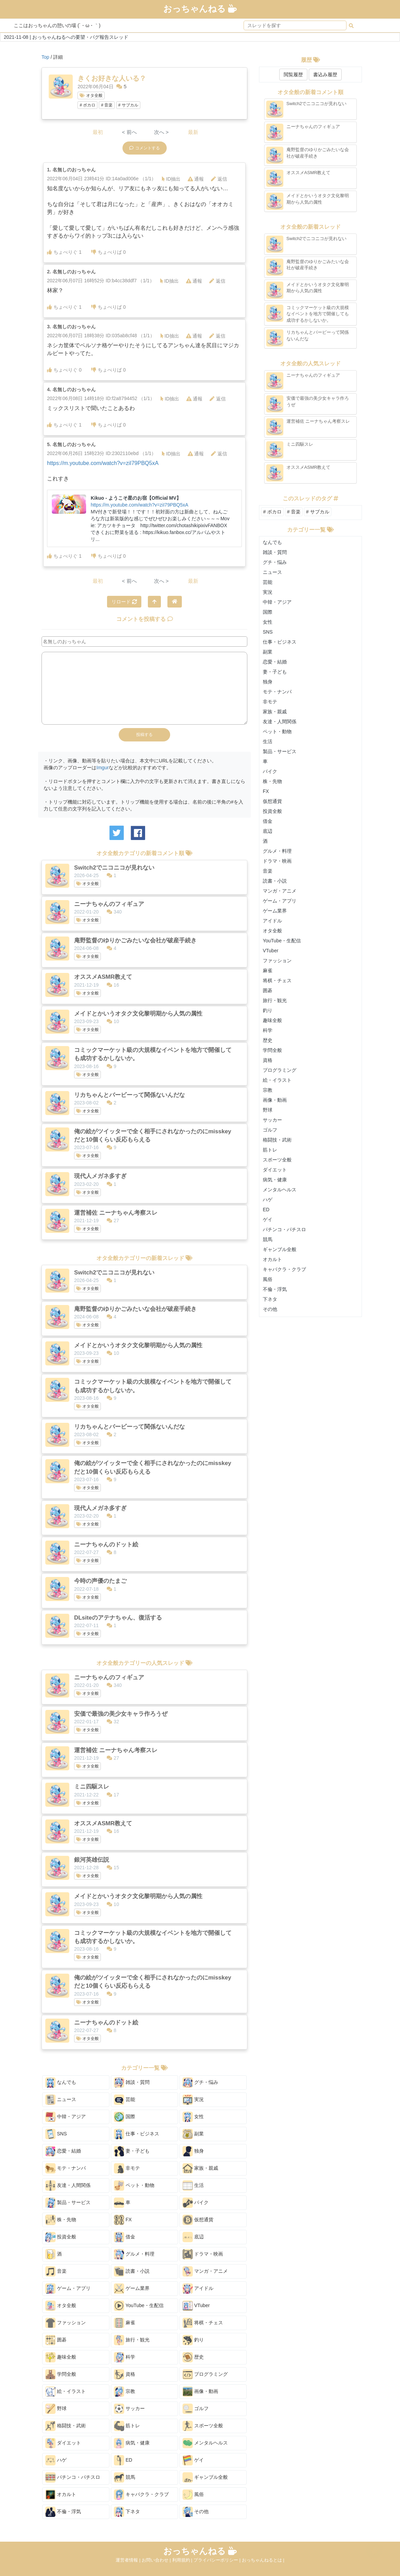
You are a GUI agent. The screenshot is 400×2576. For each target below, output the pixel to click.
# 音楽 (107, 105)
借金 (124, 2237)
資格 (124, 2374)
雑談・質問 (132, 2082)
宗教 (124, 2391)
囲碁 (56, 2340)
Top (45, 57)
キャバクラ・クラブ (141, 2494)
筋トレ (127, 2426)
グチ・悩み (200, 2082)
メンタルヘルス (205, 2443)
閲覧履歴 (293, 74)
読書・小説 (132, 2271)
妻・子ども (132, 2151)
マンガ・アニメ (205, 2271)
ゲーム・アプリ (68, 2288)
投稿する (144, 734)
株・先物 (60, 2220)
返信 (219, 179)
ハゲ (56, 2460)
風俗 (193, 2494)
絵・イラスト (65, 2391)
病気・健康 (132, 2443)
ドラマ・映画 (203, 2254)
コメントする (144, 148)
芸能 (124, 2100)
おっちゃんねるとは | (263, 2560)
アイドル (198, 2288)
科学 (124, 2357)
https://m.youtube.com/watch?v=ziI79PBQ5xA (102, 463)
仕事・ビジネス (136, 2134)
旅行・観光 (132, 2340)
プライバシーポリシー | (217, 2560)
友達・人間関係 (68, 2185)
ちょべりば (108, 252)
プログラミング (205, 2374)
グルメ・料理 (134, 2254)
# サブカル (128, 105)
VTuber (196, 2306)
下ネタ (127, 2512)
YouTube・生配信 (139, 2306)
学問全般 (60, 2374)
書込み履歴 (325, 74)
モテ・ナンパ (65, 2168)
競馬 (124, 2477)
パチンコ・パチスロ (72, 2477)
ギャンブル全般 (205, 2477)
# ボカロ (87, 105)
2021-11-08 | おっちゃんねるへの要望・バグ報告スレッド (66, 37)
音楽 (56, 2271)
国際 (124, 2117)
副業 (193, 2134)
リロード (124, 601)
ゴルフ (196, 2409)
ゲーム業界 (132, 2288)
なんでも (60, 2082)
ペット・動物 (134, 2185)
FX (123, 2220)
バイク (196, 2203)
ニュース (60, 2100)
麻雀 (124, 2323)
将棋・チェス (203, 2323)
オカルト (60, 2494)
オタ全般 (91, 95)
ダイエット (63, 2443)
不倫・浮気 (63, 2512)
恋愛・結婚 (63, 2151)
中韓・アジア (65, 2117)
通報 (196, 179)
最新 (193, 132)
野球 (56, 2409)
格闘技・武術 (65, 2426)
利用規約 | (183, 2560)
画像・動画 (200, 2391)
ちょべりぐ (64, 252)
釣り (193, 2340)
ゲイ (193, 2460)
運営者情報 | (129, 2560)
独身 (193, 2151)
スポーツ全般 (203, 2426)
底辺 (193, 2237)
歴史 (193, 2357)
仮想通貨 (198, 2220)
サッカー (129, 2409)
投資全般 (60, 2237)
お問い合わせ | (157, 2560)
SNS (56, 2134)
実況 (193, 2100)
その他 (196, 2512)
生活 (193, 2185)
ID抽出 (171, 179)
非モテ (127, 2168)
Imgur (102, 767)
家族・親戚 (200, 2168)
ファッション (65, 2323)
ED (123, 2460)
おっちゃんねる (200, 8)
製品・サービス (68, 2203)
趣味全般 (60, 2357)
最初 (98, 132)
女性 (193, 2117)
